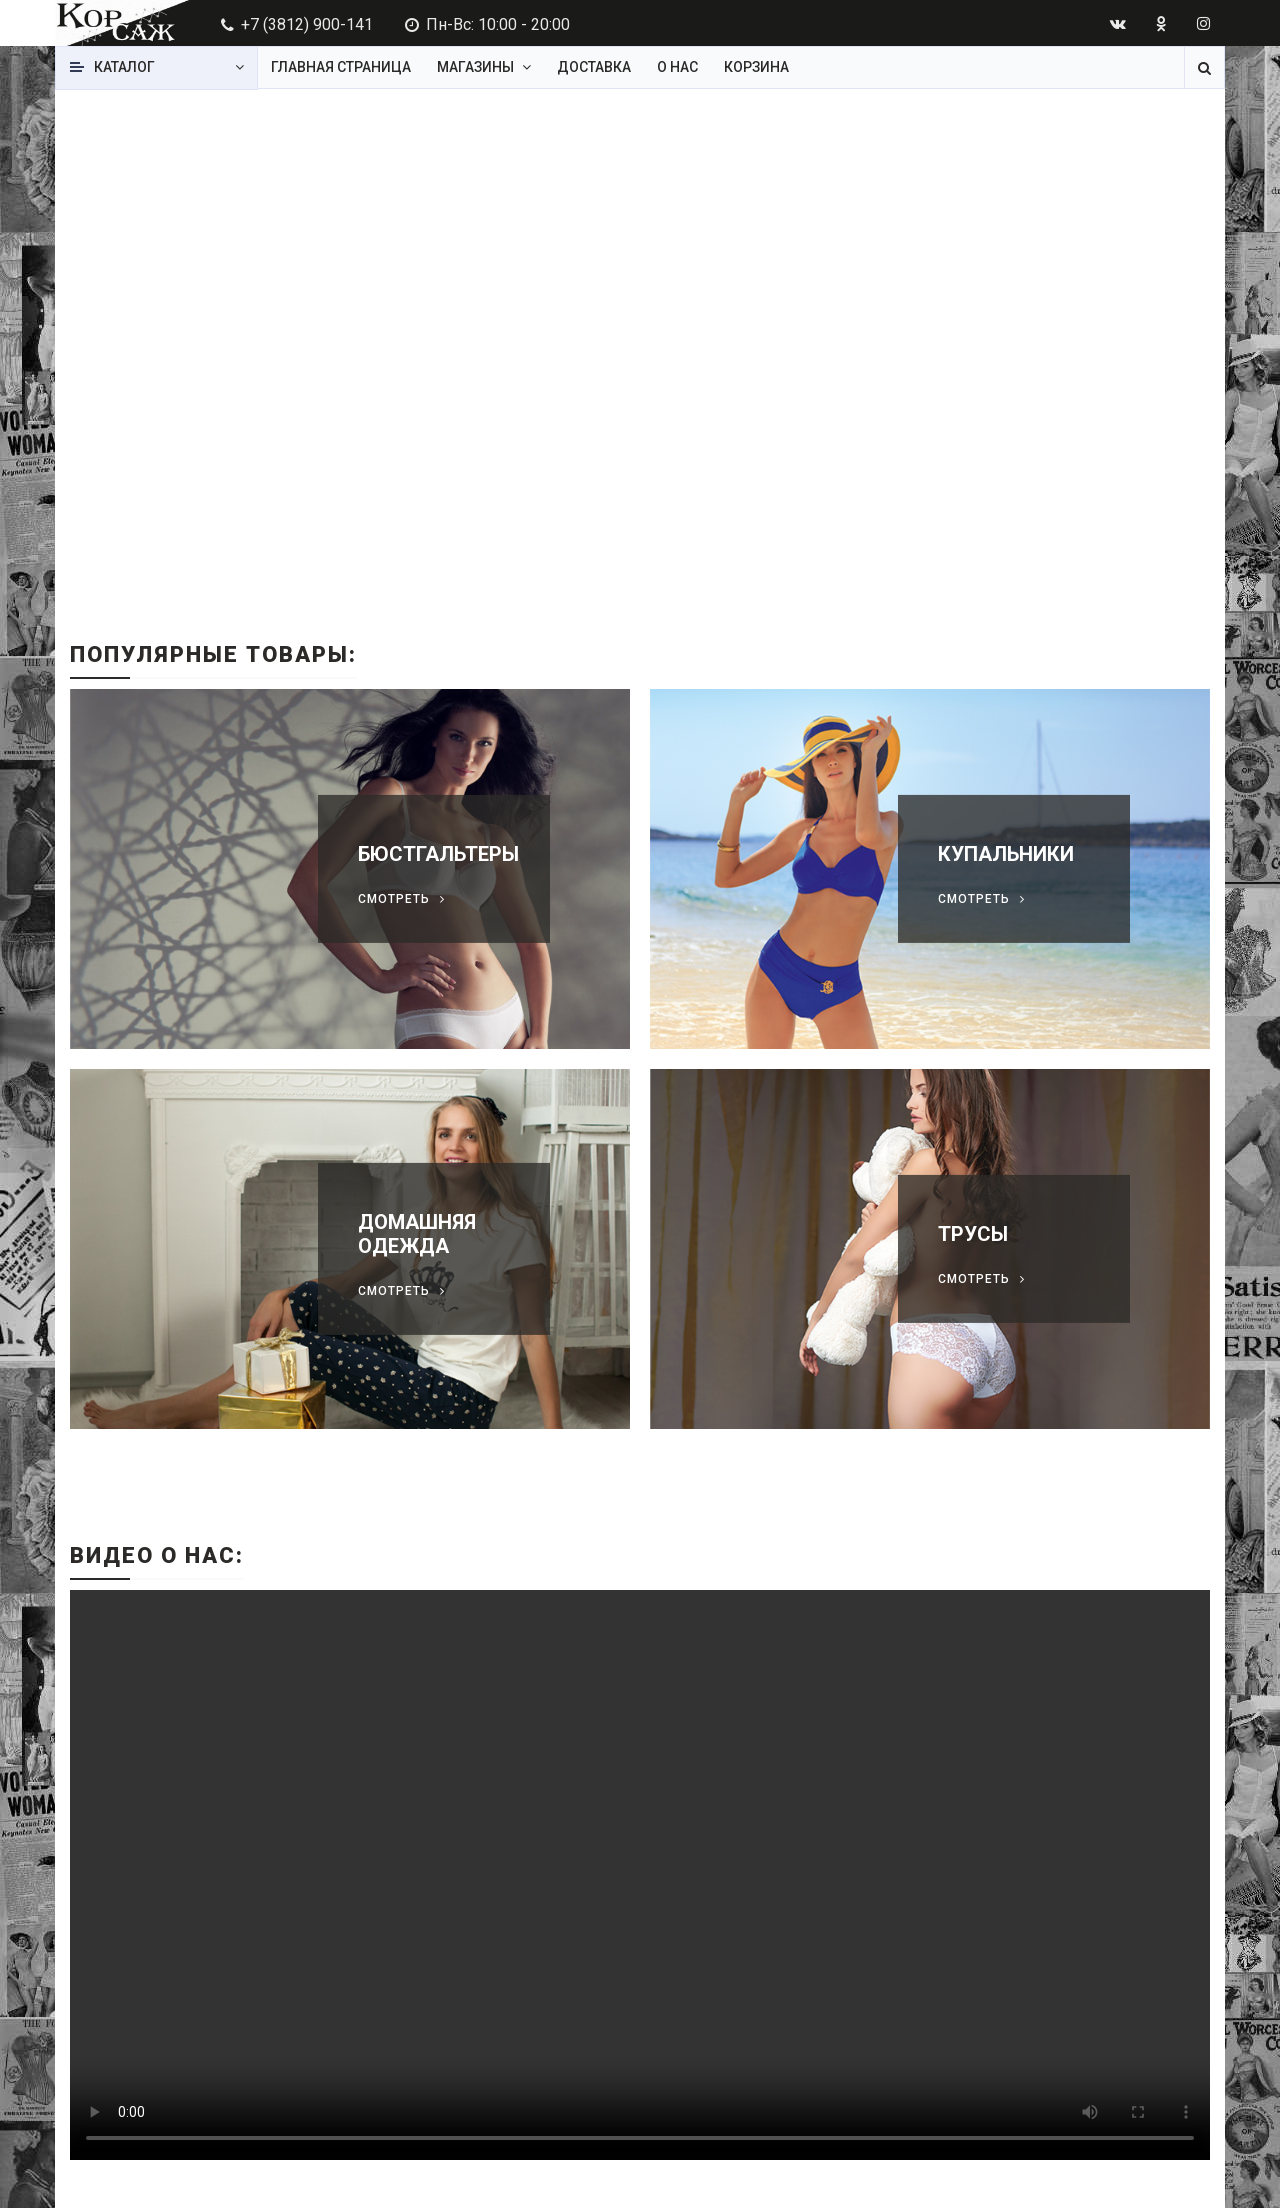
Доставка (594, 67)
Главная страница (341, 67)
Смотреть (394, 899)
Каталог (124, 67)
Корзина (756, 67)
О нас (677, 67)
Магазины (475, 67)
